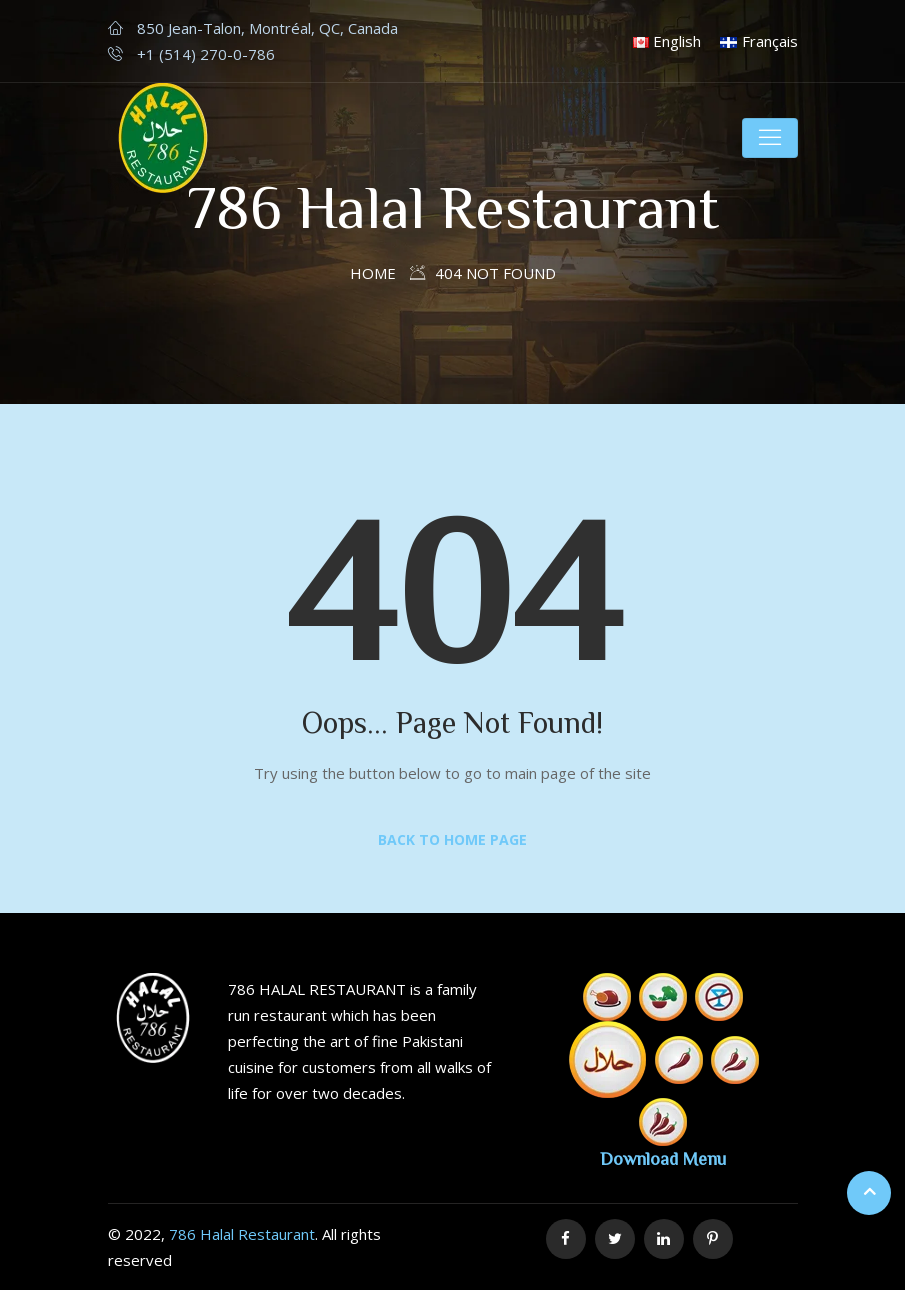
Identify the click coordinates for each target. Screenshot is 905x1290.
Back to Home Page (452, 839)
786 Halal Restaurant (242, 1234)
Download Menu (663, 1158)
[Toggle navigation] (770, 138)
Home (373, 273)
